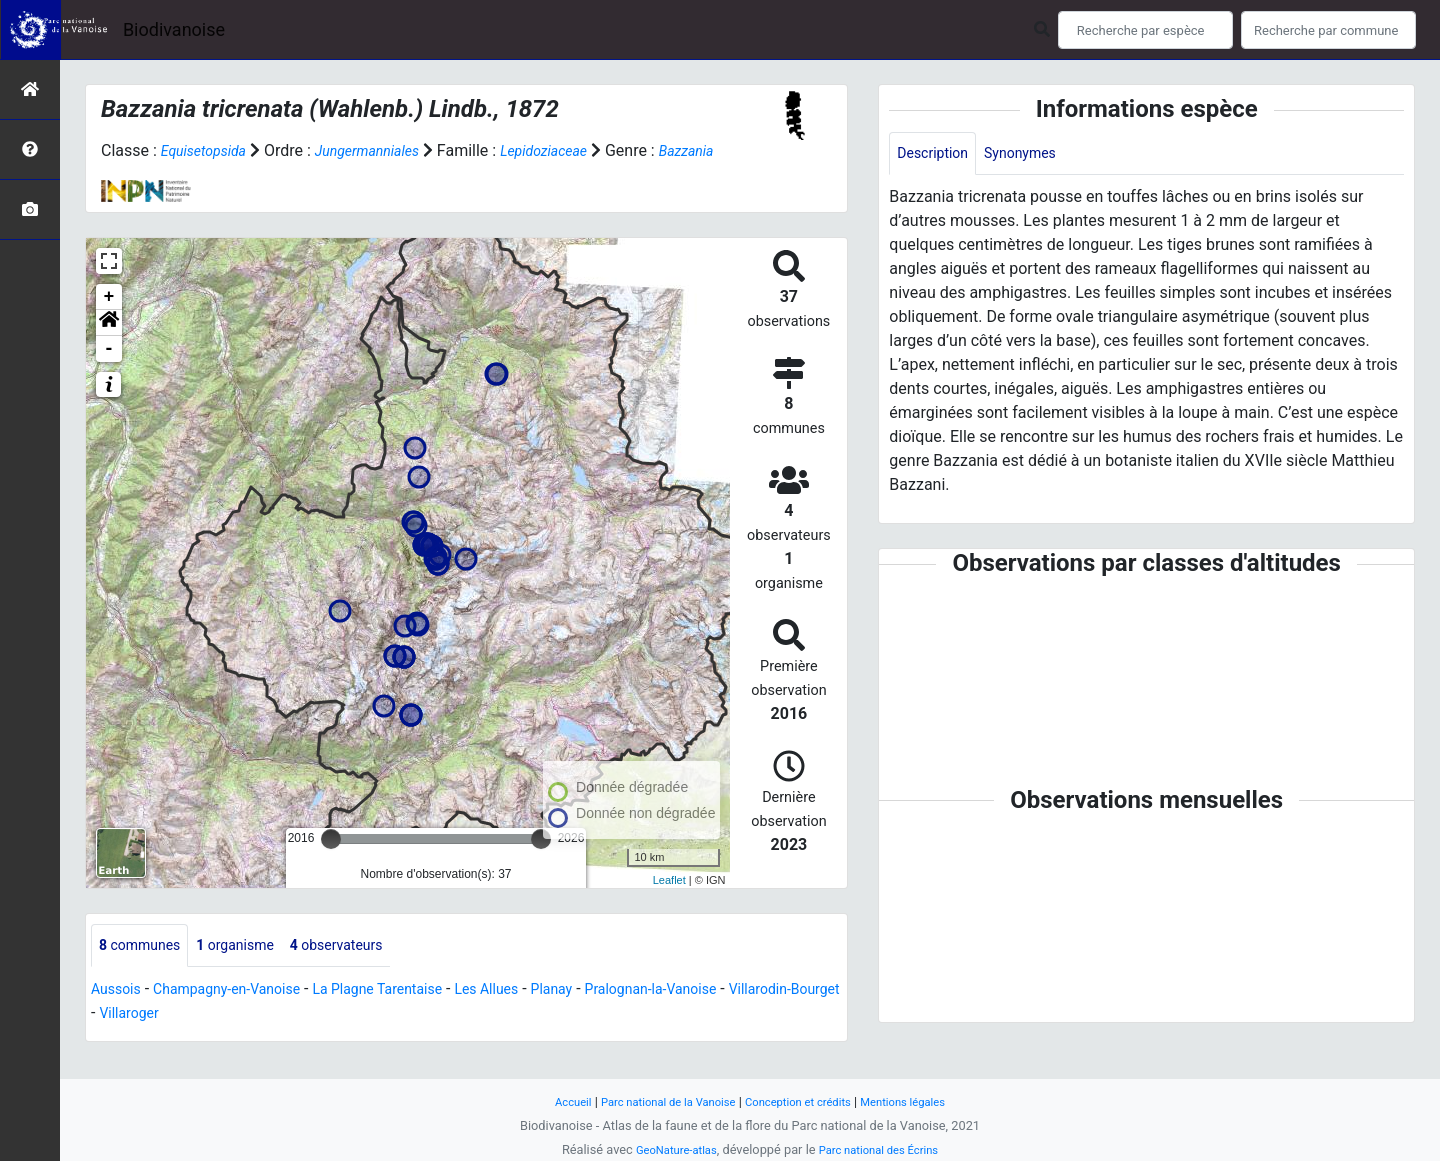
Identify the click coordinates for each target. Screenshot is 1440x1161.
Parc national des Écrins (884, 1149)
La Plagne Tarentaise (415, 1015)
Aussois (119, 1015)
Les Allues (538, 1015)
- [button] (109, 373)
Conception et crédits (804, 1101)
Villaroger (264, 1039)
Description (937, 154)
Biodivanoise (174, 29)
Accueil (550, 1101)
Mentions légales (922, 1101)
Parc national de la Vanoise (657, 1101)
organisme (252, 970)
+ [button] (109, 321)
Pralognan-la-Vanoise (722, 1015)
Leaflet (669, 903)
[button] (109, 347)
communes (145, 970)
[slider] (331, 863)
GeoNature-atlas (667, 1149)
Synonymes (1035, 154)
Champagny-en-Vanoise (244, 1015)
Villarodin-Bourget (154, 1039)
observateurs (366, 970)
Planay (611, 1015)
